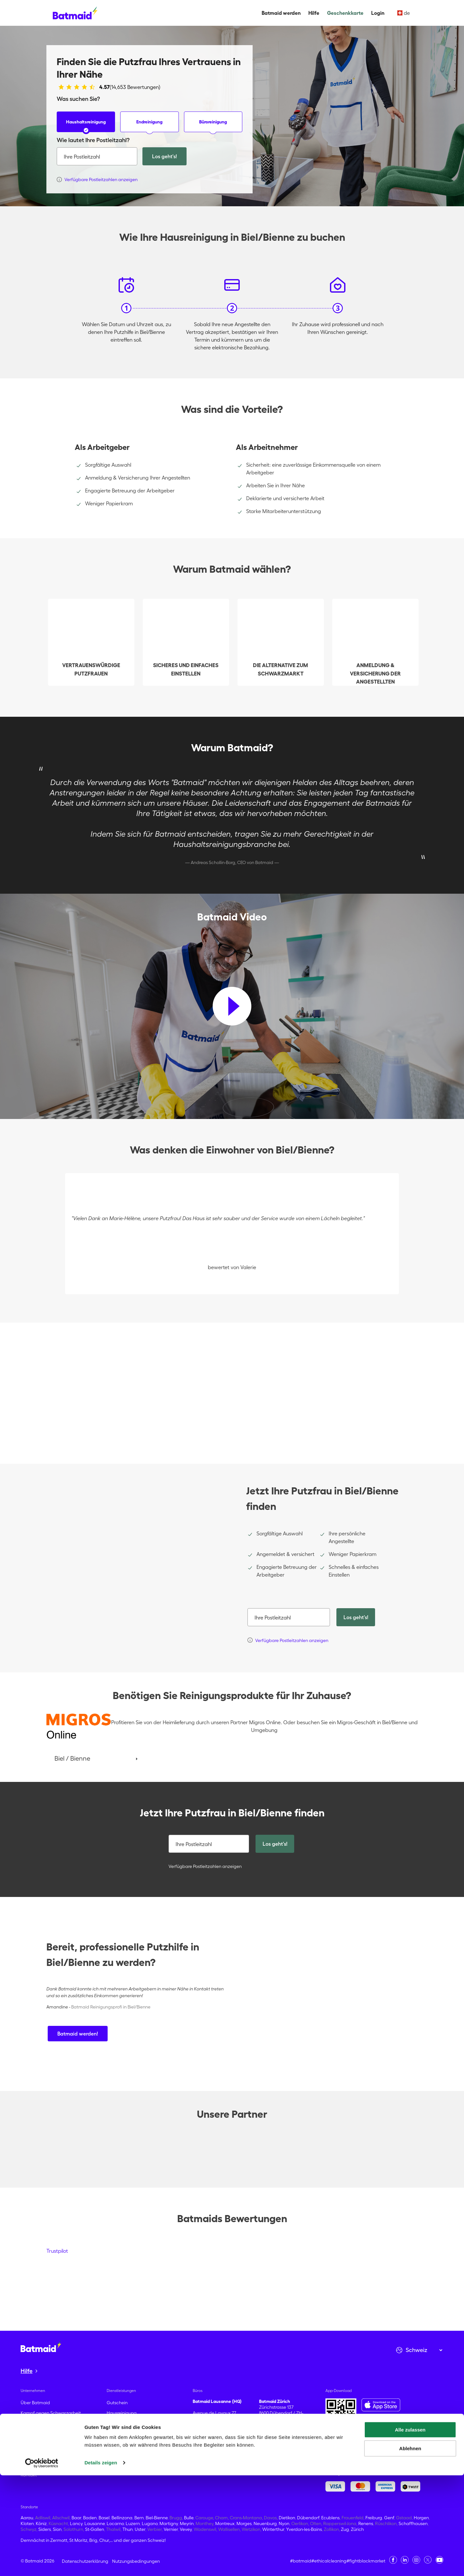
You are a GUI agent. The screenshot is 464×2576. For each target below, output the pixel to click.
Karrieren (30, 2443)
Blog (25, 2454)
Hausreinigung (122, 2413)
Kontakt (29, 2474)
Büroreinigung (213, 125)
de (403, 13)
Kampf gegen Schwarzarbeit (51, 2413)
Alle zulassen (410, 2530)
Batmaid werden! (77, 2033)
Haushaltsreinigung (86, 125)
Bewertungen (34, 2433)
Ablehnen (410, 2549)
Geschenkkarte (345, 13)
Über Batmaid (35, 2402)
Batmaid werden (281, 13)
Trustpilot (57, 2251)
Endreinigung (149, 125)
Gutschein (117, 2402)
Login (377, 13)
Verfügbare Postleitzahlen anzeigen (204, 1866)
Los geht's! (164, 156)
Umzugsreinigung (125, 2423)
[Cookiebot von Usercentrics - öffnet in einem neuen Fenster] (42, 2563)
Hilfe (313, 13)
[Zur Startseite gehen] (41, 2347)
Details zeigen (100, 2563)
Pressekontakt (35, 2464)
